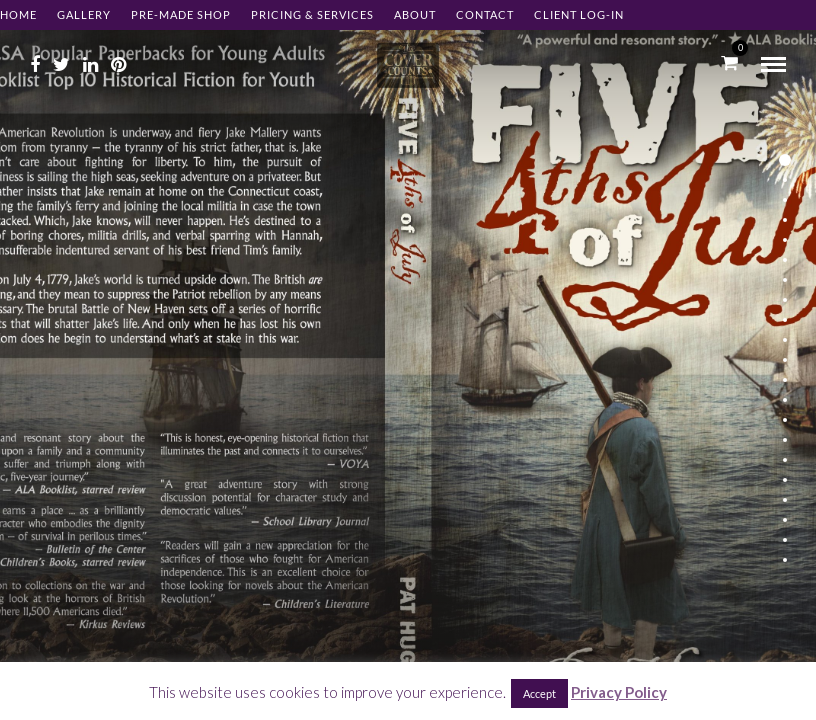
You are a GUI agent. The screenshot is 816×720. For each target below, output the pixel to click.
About (415, 14)
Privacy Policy (619, 692)
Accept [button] (539, 693)
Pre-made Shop (181, 14)
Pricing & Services (312, 14)
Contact (485, 14)
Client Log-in (579, 14)
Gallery (84, 14)
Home (18, 14)
